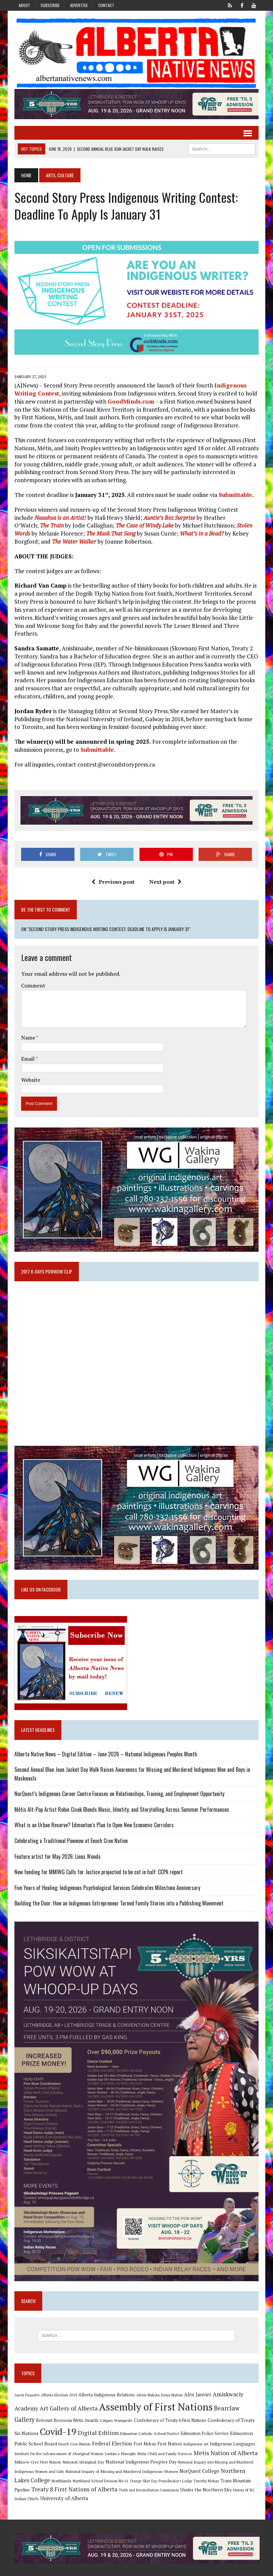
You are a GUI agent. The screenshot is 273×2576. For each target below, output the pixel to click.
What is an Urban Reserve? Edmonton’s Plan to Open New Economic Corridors (93, 1809)
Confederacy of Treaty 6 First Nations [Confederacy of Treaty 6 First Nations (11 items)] (169, 2406)
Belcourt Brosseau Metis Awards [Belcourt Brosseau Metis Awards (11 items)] (66, 2406)
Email (27, 1040)
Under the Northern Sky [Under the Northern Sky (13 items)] (205, 2475)
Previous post (113, 883)
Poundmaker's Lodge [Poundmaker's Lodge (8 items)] (175, 2467)
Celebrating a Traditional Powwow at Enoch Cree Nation (70, 1825)
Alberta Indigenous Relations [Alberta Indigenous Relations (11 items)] (106, 2381)
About (24, 5)
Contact (106, 5)
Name (28, 1019)
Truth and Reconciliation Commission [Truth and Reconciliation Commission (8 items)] (148, 2476)
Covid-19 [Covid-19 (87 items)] (57, 2417)
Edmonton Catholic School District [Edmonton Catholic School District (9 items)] (148, 2419)
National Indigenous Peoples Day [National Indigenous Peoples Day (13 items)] (140, 2448)
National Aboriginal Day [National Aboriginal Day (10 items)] (83, 2448)
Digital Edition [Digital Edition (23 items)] (97, 2418)
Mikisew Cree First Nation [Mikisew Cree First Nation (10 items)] (37, 2448)
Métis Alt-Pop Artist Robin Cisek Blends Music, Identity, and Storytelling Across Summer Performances (121, 1793)
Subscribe (50, 5)
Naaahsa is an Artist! (60, 518)
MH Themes (85, 2569)
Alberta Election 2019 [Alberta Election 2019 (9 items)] (58, 2380)
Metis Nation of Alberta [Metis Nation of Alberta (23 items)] (225, 2439)
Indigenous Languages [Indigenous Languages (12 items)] (232, 2430)
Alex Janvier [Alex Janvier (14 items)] (197, 2380)
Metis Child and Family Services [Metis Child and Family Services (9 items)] (164, 2439)
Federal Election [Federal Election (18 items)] (111, 2429)
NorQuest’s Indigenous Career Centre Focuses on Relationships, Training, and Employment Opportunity (119, 1778)
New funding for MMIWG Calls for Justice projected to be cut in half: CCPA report (98, 1856)
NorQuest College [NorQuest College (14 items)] (199, 2457)
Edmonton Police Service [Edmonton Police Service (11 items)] (204, 2419)
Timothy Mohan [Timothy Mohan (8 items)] (205, 2467)
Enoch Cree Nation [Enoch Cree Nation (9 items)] (74, 2429)
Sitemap (252, 2569)
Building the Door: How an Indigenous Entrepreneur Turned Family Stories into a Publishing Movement (118, 1887)
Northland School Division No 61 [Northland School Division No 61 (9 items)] (100, 2466)
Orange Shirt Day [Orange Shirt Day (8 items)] (143, 2467)
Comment (32, 967)
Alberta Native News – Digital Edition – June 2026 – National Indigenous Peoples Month (105, 1738)
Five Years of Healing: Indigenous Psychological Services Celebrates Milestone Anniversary (107, 1872)
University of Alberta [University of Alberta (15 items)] (63, 2484)
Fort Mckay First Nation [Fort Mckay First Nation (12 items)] (157, 2430)
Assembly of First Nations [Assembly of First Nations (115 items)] (155, 2392)
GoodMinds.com (130, 403)
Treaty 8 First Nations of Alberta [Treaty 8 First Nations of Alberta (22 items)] (74, 2475)
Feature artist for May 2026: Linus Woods (57, 1840)
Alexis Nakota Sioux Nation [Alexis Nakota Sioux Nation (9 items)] (158, 2380)
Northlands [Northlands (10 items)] (61, 2466)
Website (30, 1061)
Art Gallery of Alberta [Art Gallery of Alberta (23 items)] (68, 2394)
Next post (165, 883)
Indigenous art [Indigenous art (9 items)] (195, 2429)
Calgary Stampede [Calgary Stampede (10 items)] (115, 2406)
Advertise (79, 5)
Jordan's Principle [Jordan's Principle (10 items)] (119, 2439)
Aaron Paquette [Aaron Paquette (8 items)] (26, 2381)
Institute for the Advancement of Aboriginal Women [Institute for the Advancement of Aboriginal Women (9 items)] (58, 2439)
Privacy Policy (225, 2569)
